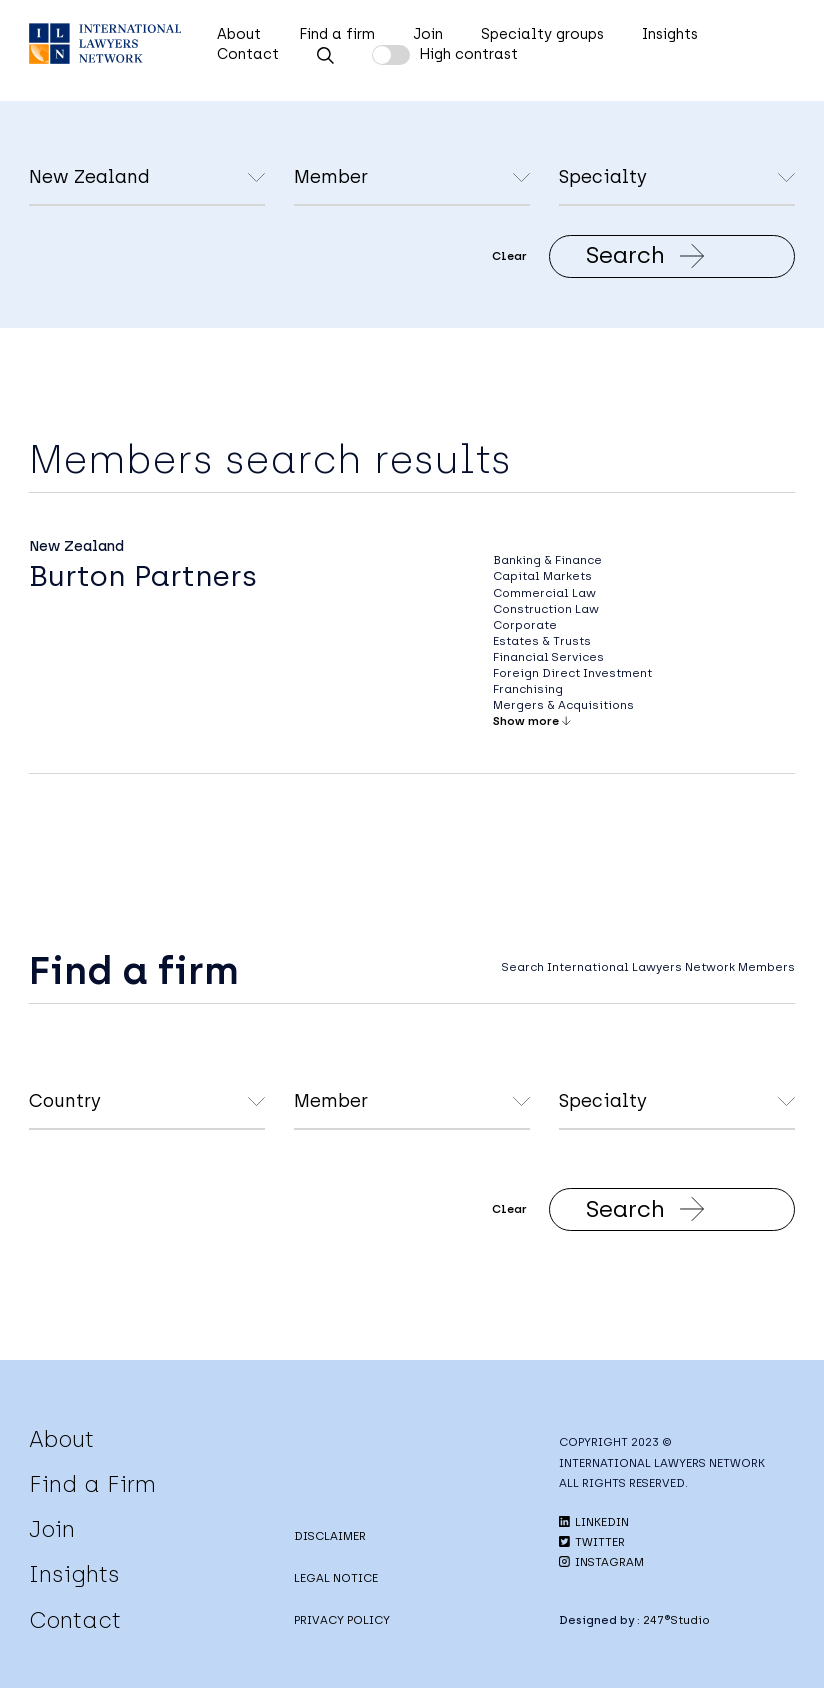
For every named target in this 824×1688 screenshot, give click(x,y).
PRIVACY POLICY (342, 1620)
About (239, 34)
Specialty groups (542, 34)
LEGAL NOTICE (336, 1578)
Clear (509, 256)
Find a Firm (92, 1484)
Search (645, 255)
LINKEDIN (594, 1522)
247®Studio (676, 1620)
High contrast (468, 54)
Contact (248, 54)
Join (428, 34)
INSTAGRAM (601, 1562)
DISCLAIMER (330, 1536)
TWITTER (592, 1542)
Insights (670, 34)
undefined (412, 178)
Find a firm (337, 34)
